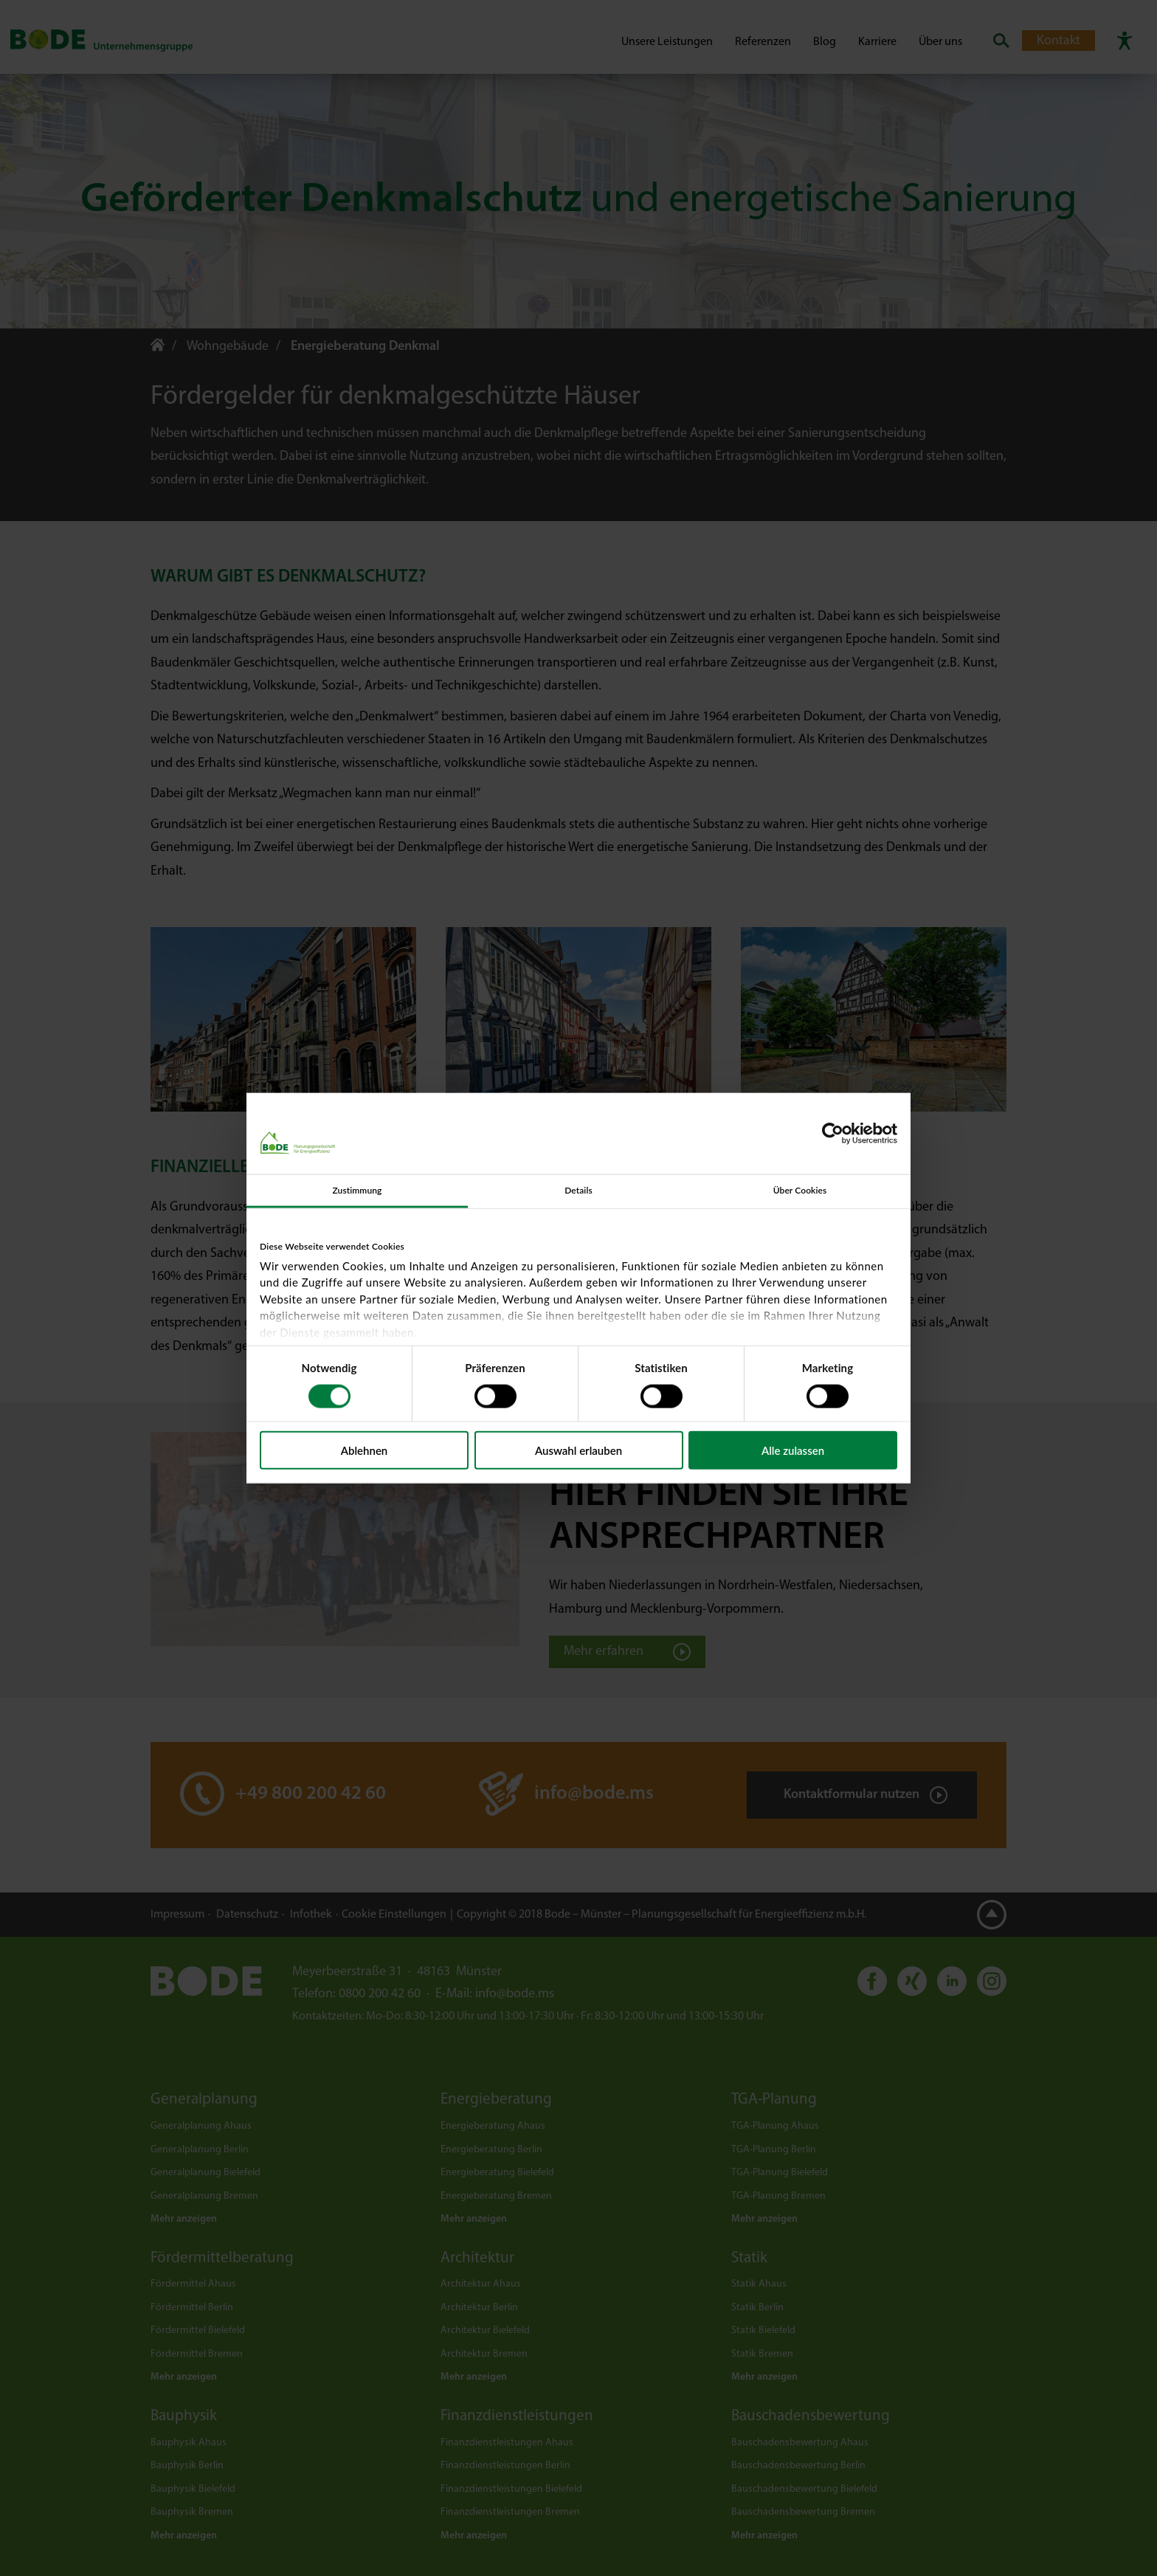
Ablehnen (364, 1449)
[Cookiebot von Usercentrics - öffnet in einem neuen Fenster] (832, 1134)
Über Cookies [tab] (800, 1190)
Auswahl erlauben (578, 1449)
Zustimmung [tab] (356, 1190)
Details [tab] (578, 1190)
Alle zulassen (792, 1449)
